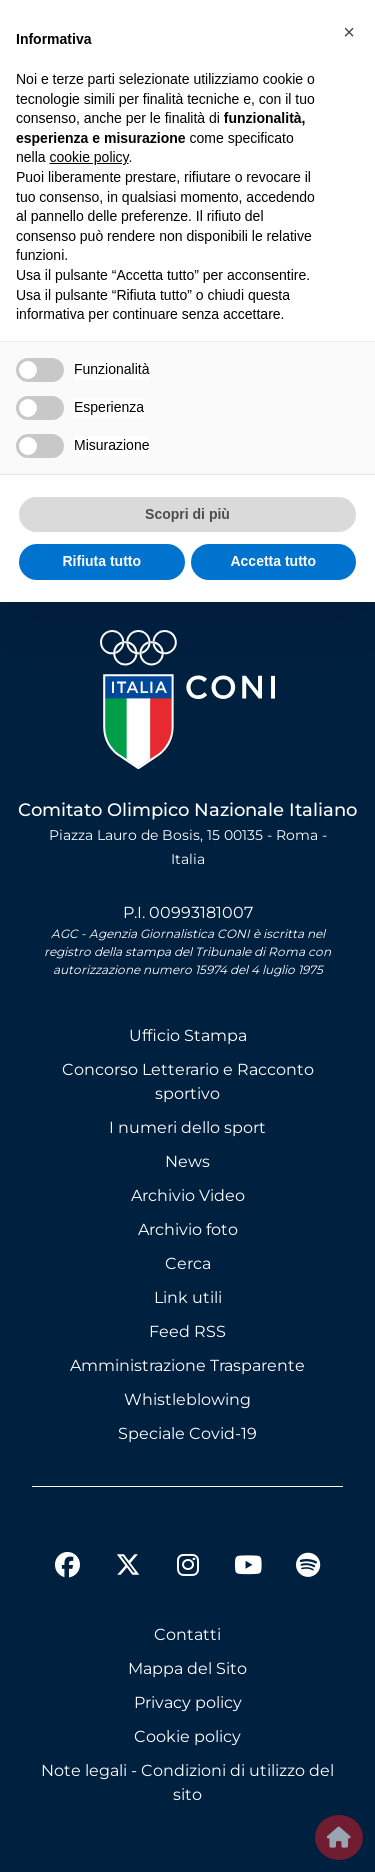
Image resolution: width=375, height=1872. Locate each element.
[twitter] (128, 1549)
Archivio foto (188, 1229)
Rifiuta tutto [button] (101, 561)
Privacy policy (188, 1702)
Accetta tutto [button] (273, 561)
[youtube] (248, 1568)
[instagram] (188, 1568)
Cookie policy (187, 1736)
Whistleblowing (187, 1399)
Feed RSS (187, 1331)
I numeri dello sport (187, 1127)
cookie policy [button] (88, 157)
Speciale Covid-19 (187, 1433)
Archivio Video (188, 1195)
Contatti (187, 1634)
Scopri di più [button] (187, 514)
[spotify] (308, 1568)
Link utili (188, 1297)
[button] (349, 32)
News (187, 1161)
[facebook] (68, 1568)
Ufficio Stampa (188, 1035)
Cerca (188, 1263)
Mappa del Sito (187, 1668)
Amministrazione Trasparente (187, 1365)
